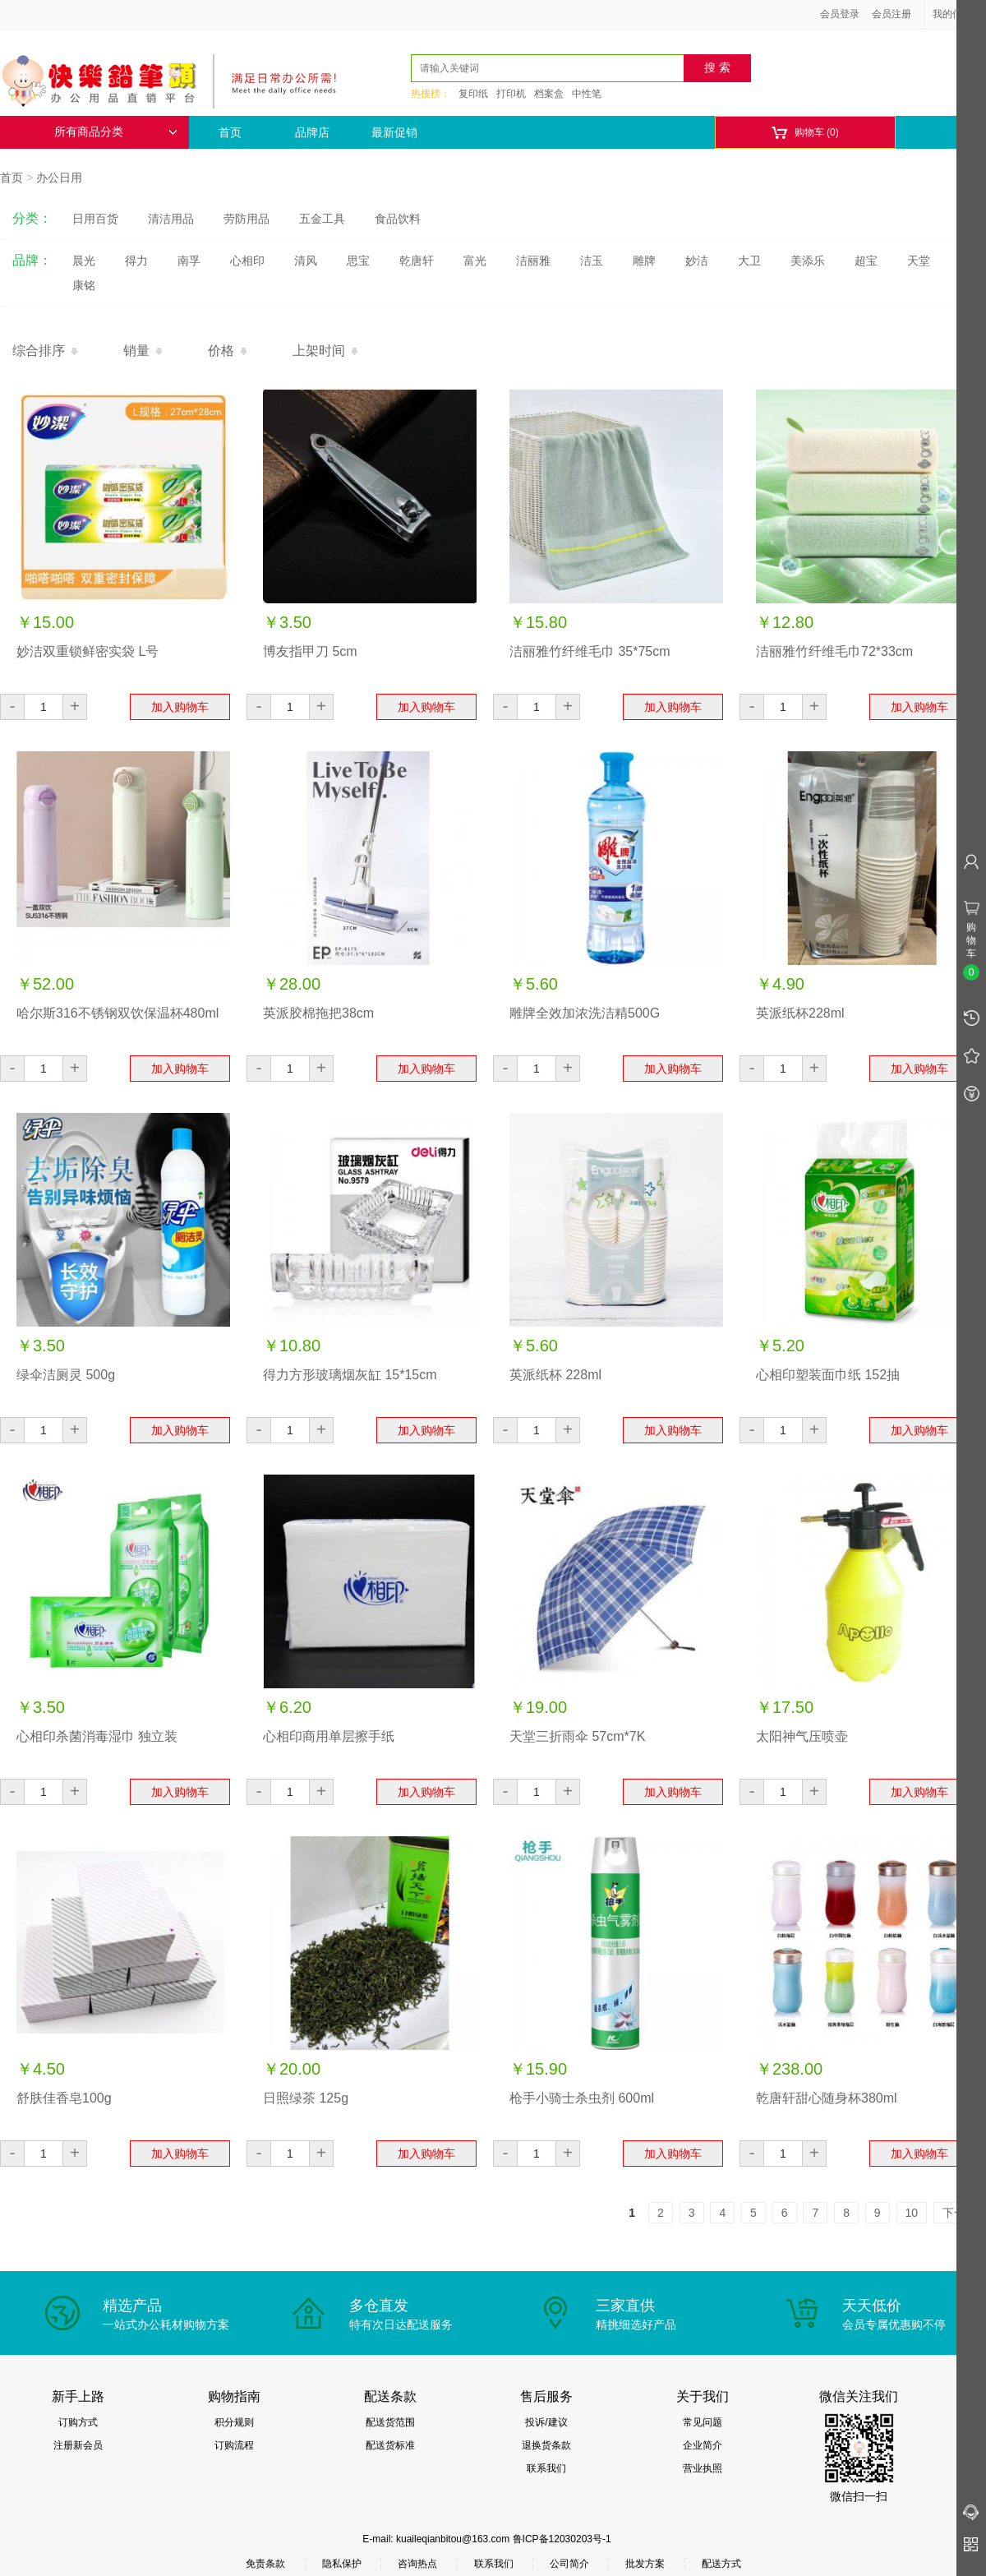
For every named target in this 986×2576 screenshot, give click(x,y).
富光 (474, 260)
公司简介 (569, 2563)
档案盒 (549, 93)
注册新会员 (78, 2445)
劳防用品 (246, 218)
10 (912, 2212)
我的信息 (958, 14)
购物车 (805, 132)
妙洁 (696, 260)
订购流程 (234, 2445)
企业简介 (702, 2445)
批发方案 (645, 2563)
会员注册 (891, 14)
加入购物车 (180, 706)
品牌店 (312, 132)
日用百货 (95, 218)
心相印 (247, 260)
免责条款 (265, 2563)
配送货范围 (390, 2422)
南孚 (188, 260)
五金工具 (322, 218)
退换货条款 (546, 2445)
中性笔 (586, 93)
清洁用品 (171, 218)
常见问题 (702, 2422)
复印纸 (473, 93)
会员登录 (839, 14)
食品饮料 (398, 218)
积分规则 (234, 2422)
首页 (230, 132)
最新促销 (394, 132)
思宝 (358, 260)
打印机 (511, 93)
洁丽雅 (533, 260)
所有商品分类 (115, 132)
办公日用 (59, 177)
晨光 (83, 260)
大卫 (749, 260)
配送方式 (721, 2563)
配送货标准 (390, 2445)
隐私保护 (342, 2563)
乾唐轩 (416, 260)
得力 (136, 260)
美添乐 (807, 260)
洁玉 (591, 260)
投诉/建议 (546, 2422)
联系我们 (546, 2468)
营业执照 (702, 2468)
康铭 (83, 285)
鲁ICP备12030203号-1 (562, 2539)
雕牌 (644, 260)
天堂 (918, 260)
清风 (305, 260)
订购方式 (78, 2422)
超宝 (866, 260)
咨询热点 (417, 2563)
